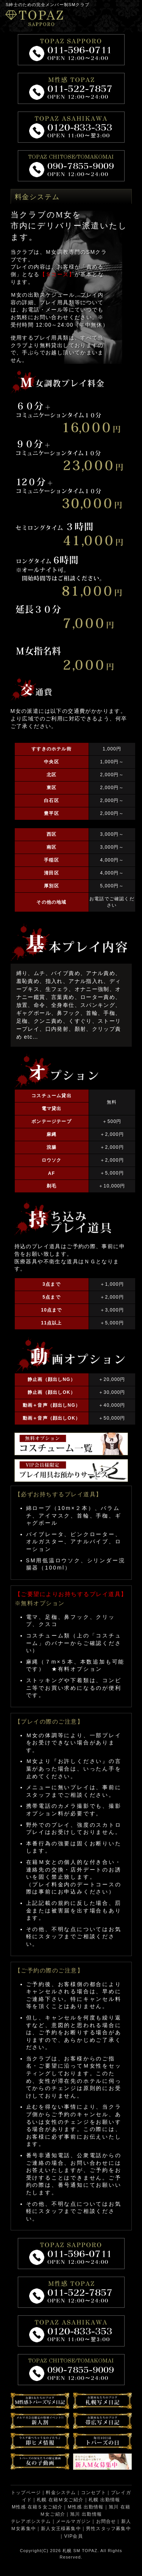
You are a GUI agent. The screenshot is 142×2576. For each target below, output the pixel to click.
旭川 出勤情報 (86, 2514)
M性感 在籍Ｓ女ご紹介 (37, 2507)
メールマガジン (73, 2521)
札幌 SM (71, 2550)
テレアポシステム (31, 2521)
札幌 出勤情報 (104, 2499)
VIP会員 (73, 2536)
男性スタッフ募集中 (108, 2528)
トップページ (26, 2492)
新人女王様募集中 (61, 2528)
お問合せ (106, 2521)
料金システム (61, 2492)
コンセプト (93, 2492)
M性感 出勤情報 (86, 2507)
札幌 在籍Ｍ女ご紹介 (60, 2499)
